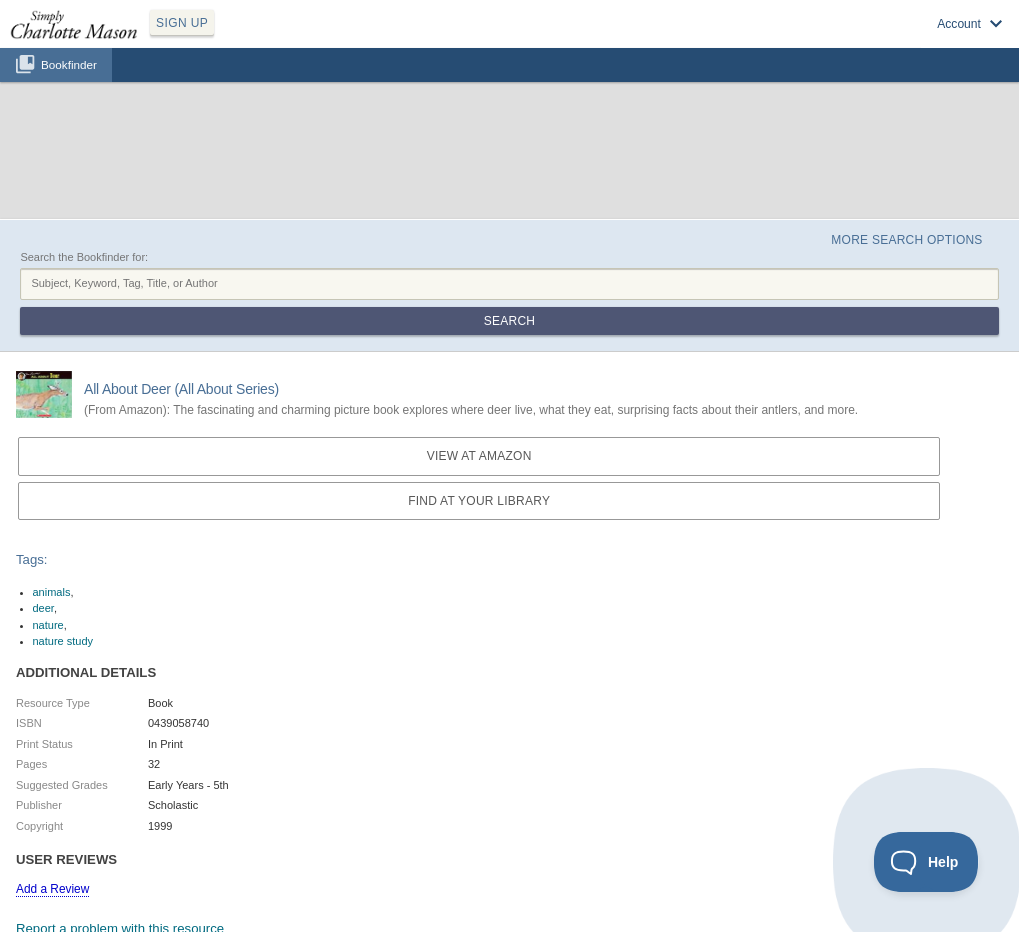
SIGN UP (182, 23)
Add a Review (52, 889)
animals (52, 592)
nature (48, 625)
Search (509, 321)
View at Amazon (479, 456)
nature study (63, 641)
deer (43, 608)
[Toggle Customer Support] (926, 862)
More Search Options (906, 240)
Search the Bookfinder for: (84, 257)
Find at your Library (479, 501)
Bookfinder (69, 64)
